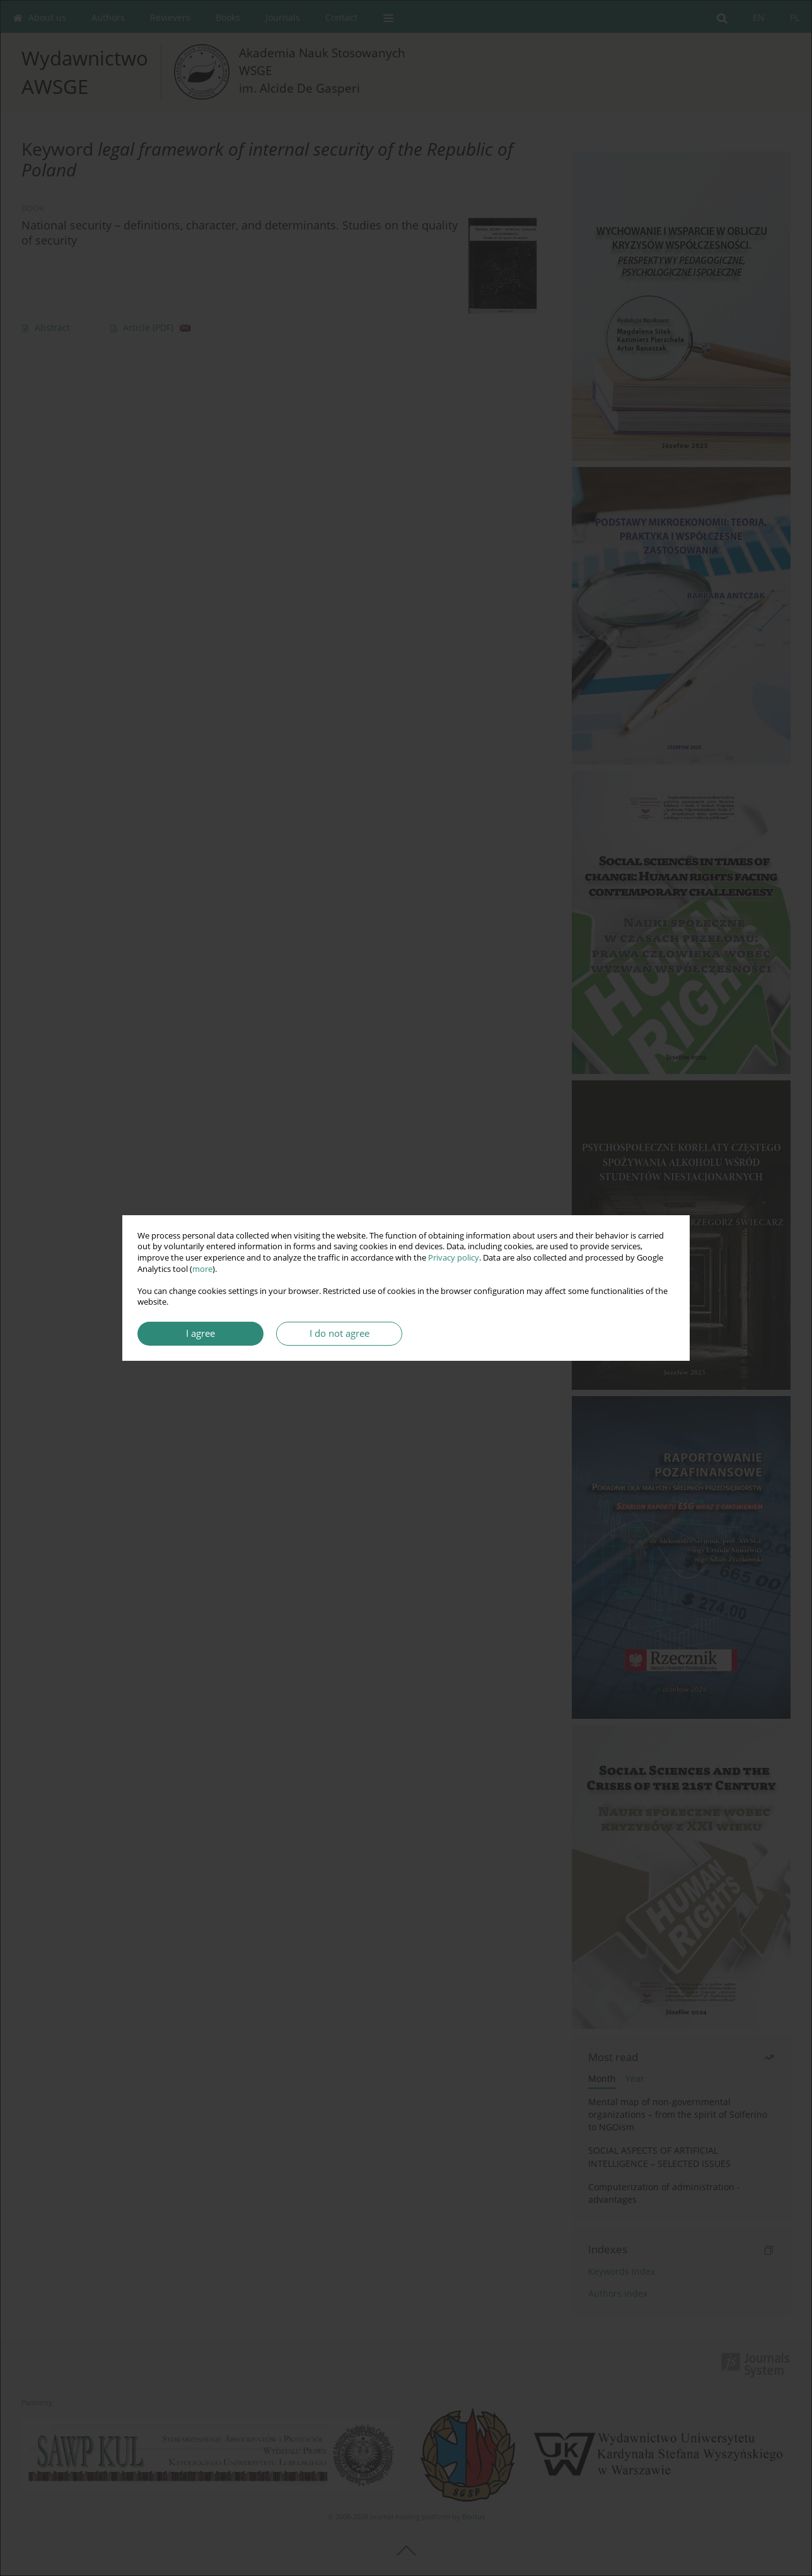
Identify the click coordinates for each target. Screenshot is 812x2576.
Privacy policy (453, 1257)
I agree (200, 1333)
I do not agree (339, 1333)
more (202, 1269)
